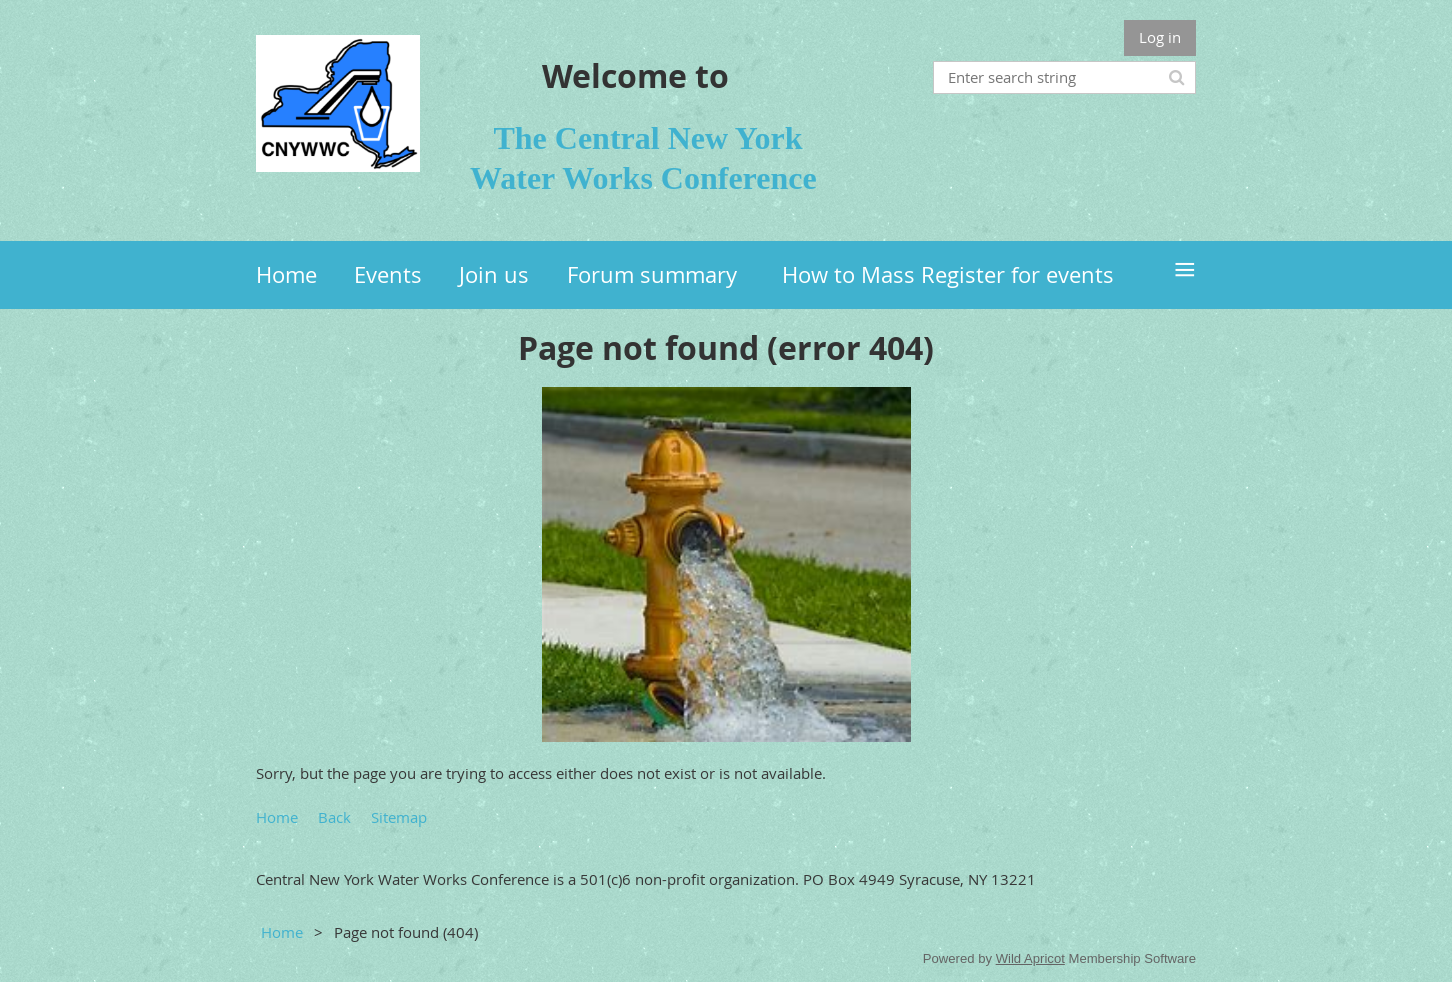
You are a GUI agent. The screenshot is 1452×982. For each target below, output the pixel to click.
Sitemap (399, 817)
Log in (1160, 37)
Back (334, 817)
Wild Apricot (1030, 958)
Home (277, 817)
